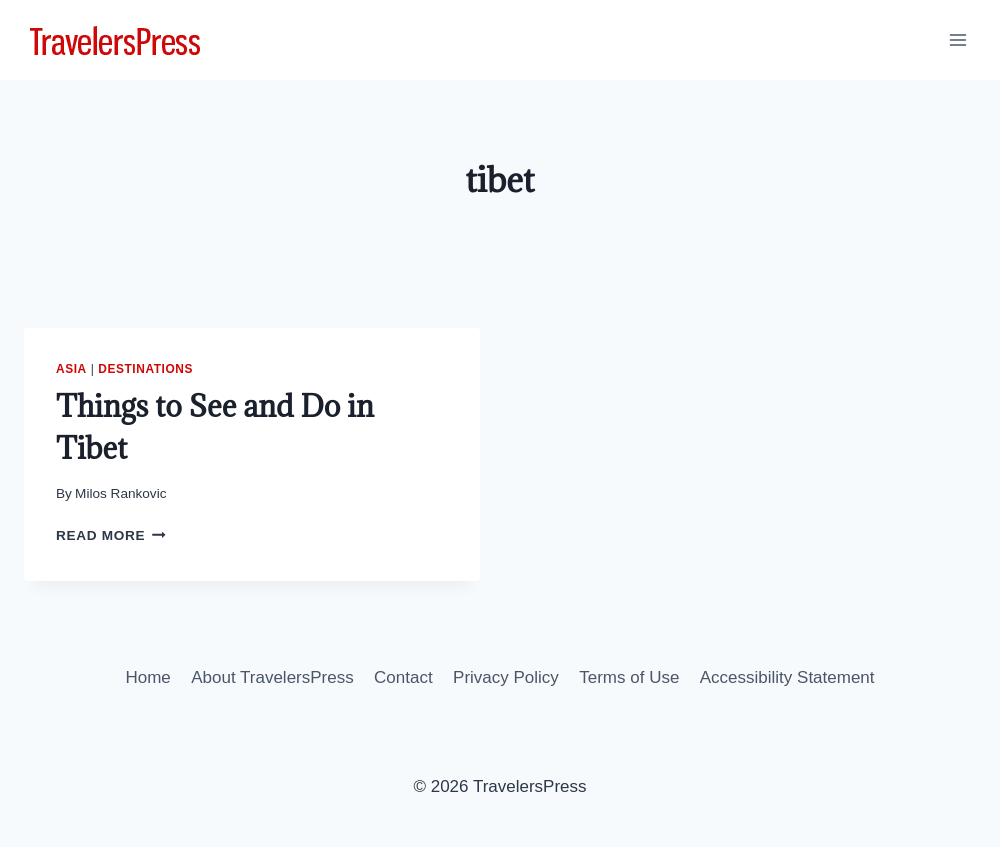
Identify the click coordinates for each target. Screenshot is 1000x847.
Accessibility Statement (787, 677)
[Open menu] (957, 39)
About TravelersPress (272, 677)
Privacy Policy (506, 677)
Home (147, 677)
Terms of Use (629, 677)
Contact (403, 677)
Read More (111, 535)
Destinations (145, 369)
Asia (71, 369)
